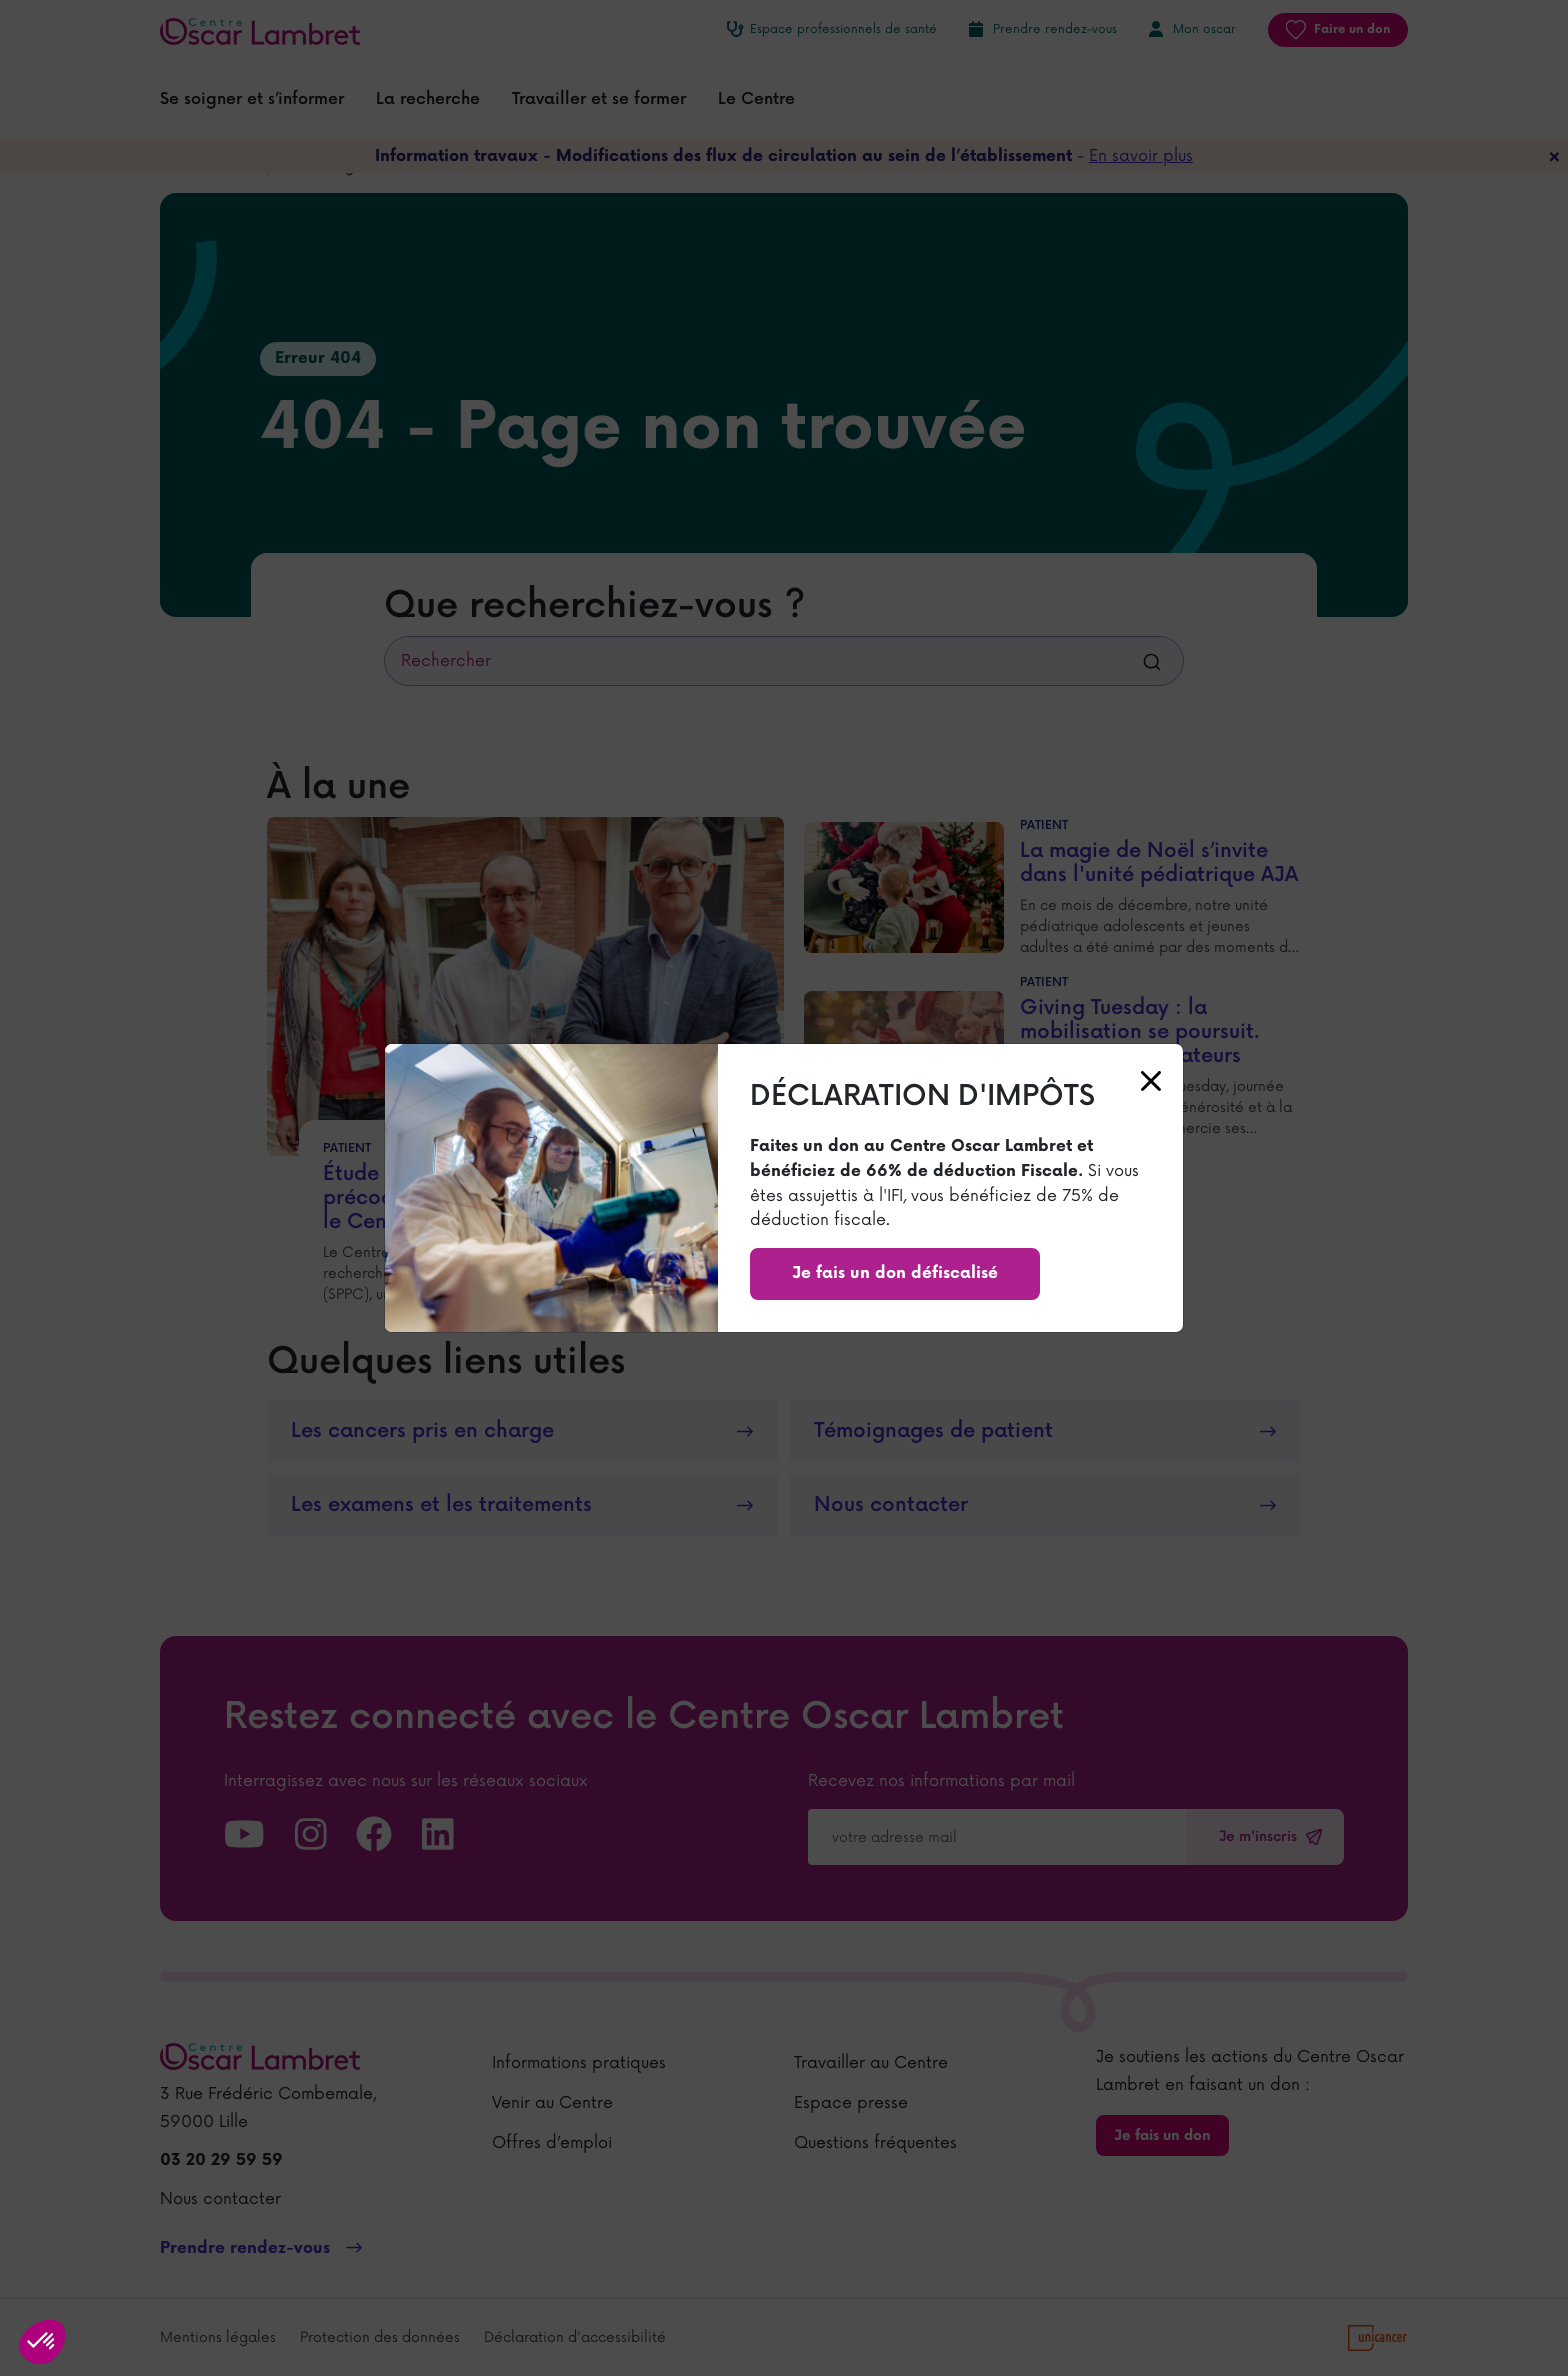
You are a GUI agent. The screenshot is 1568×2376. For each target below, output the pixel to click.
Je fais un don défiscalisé (895, 1273)
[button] (42, 2342)
